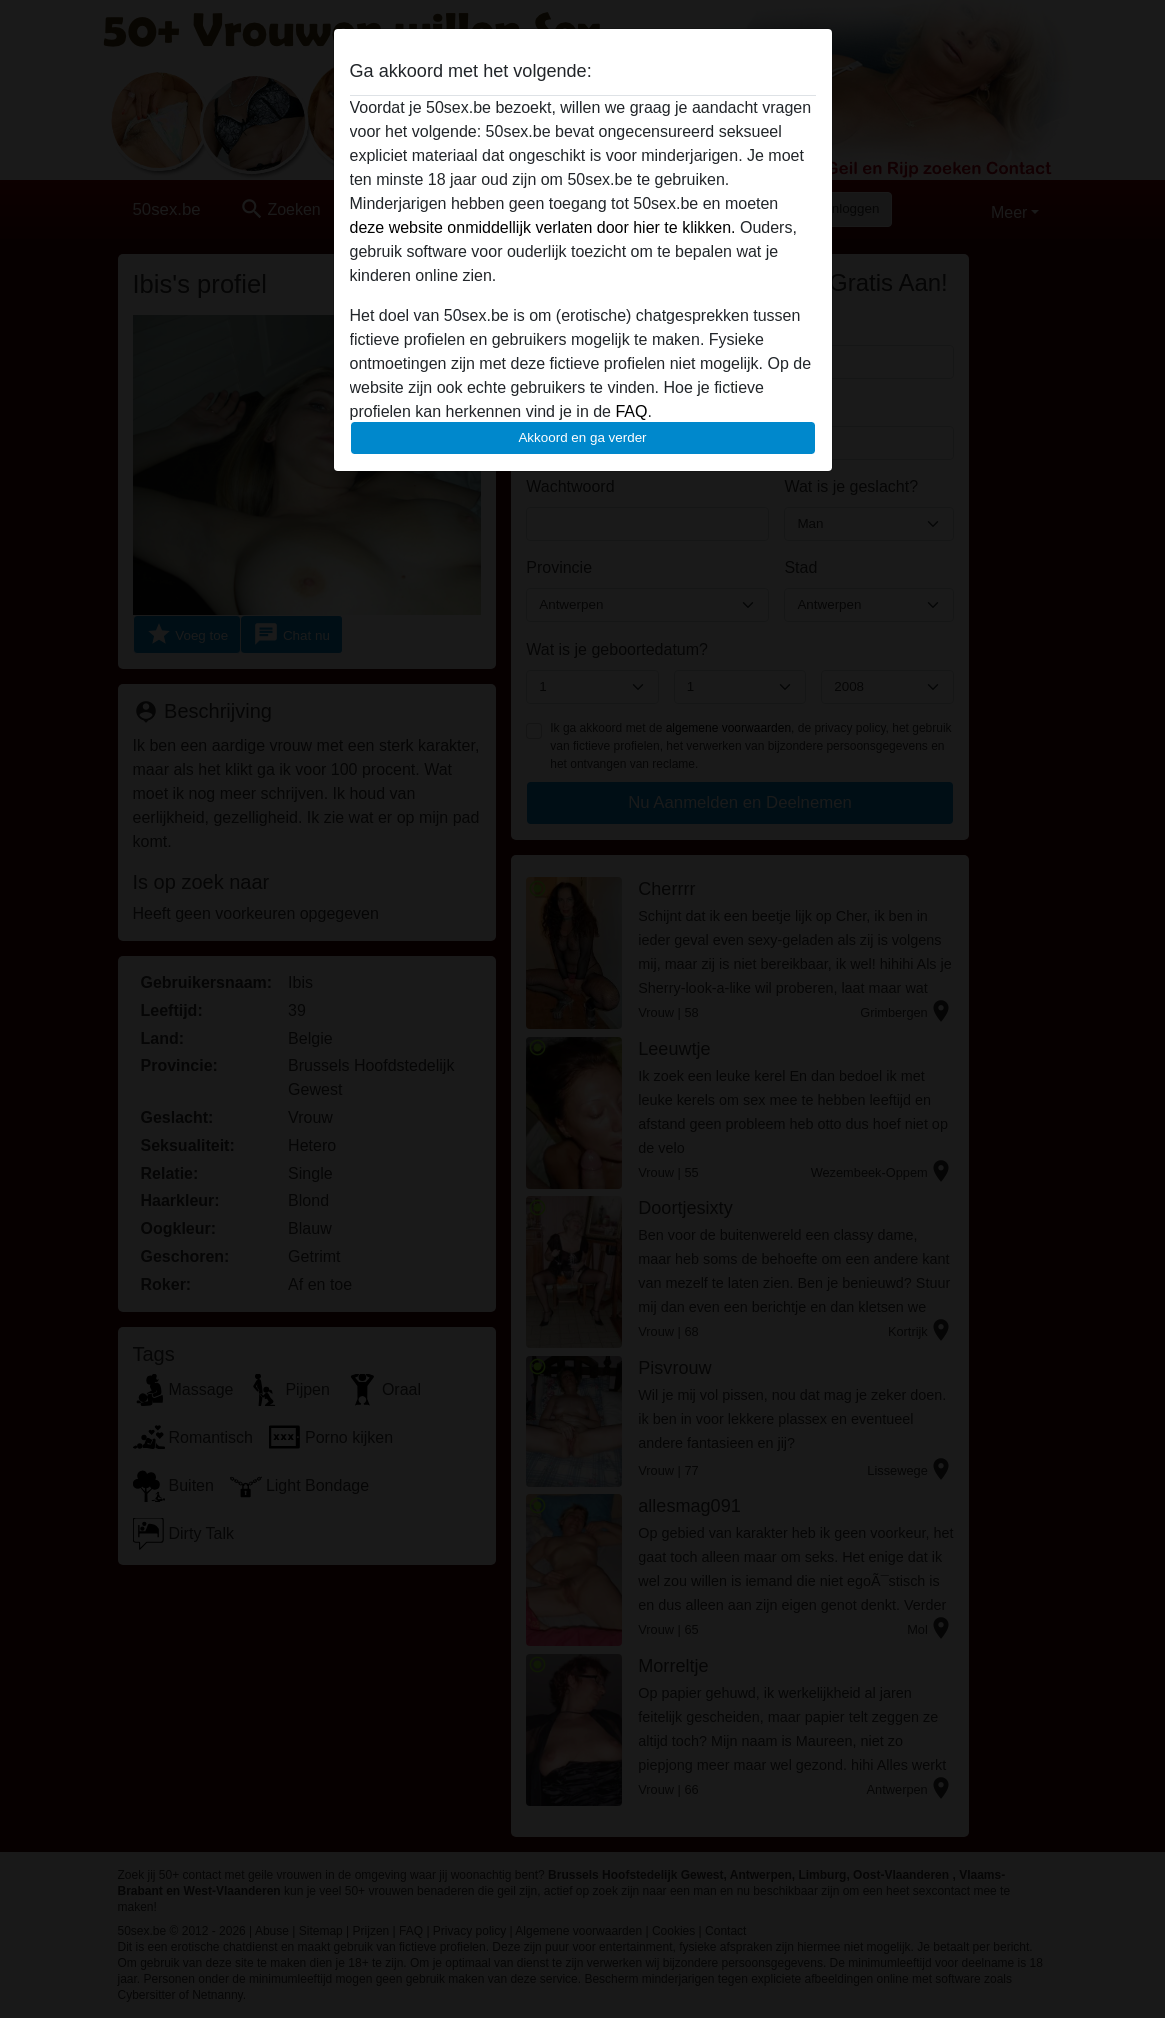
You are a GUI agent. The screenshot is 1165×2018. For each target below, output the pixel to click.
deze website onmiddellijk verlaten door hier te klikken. (543, 227)
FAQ (631, 411)
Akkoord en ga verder (582, 437)
